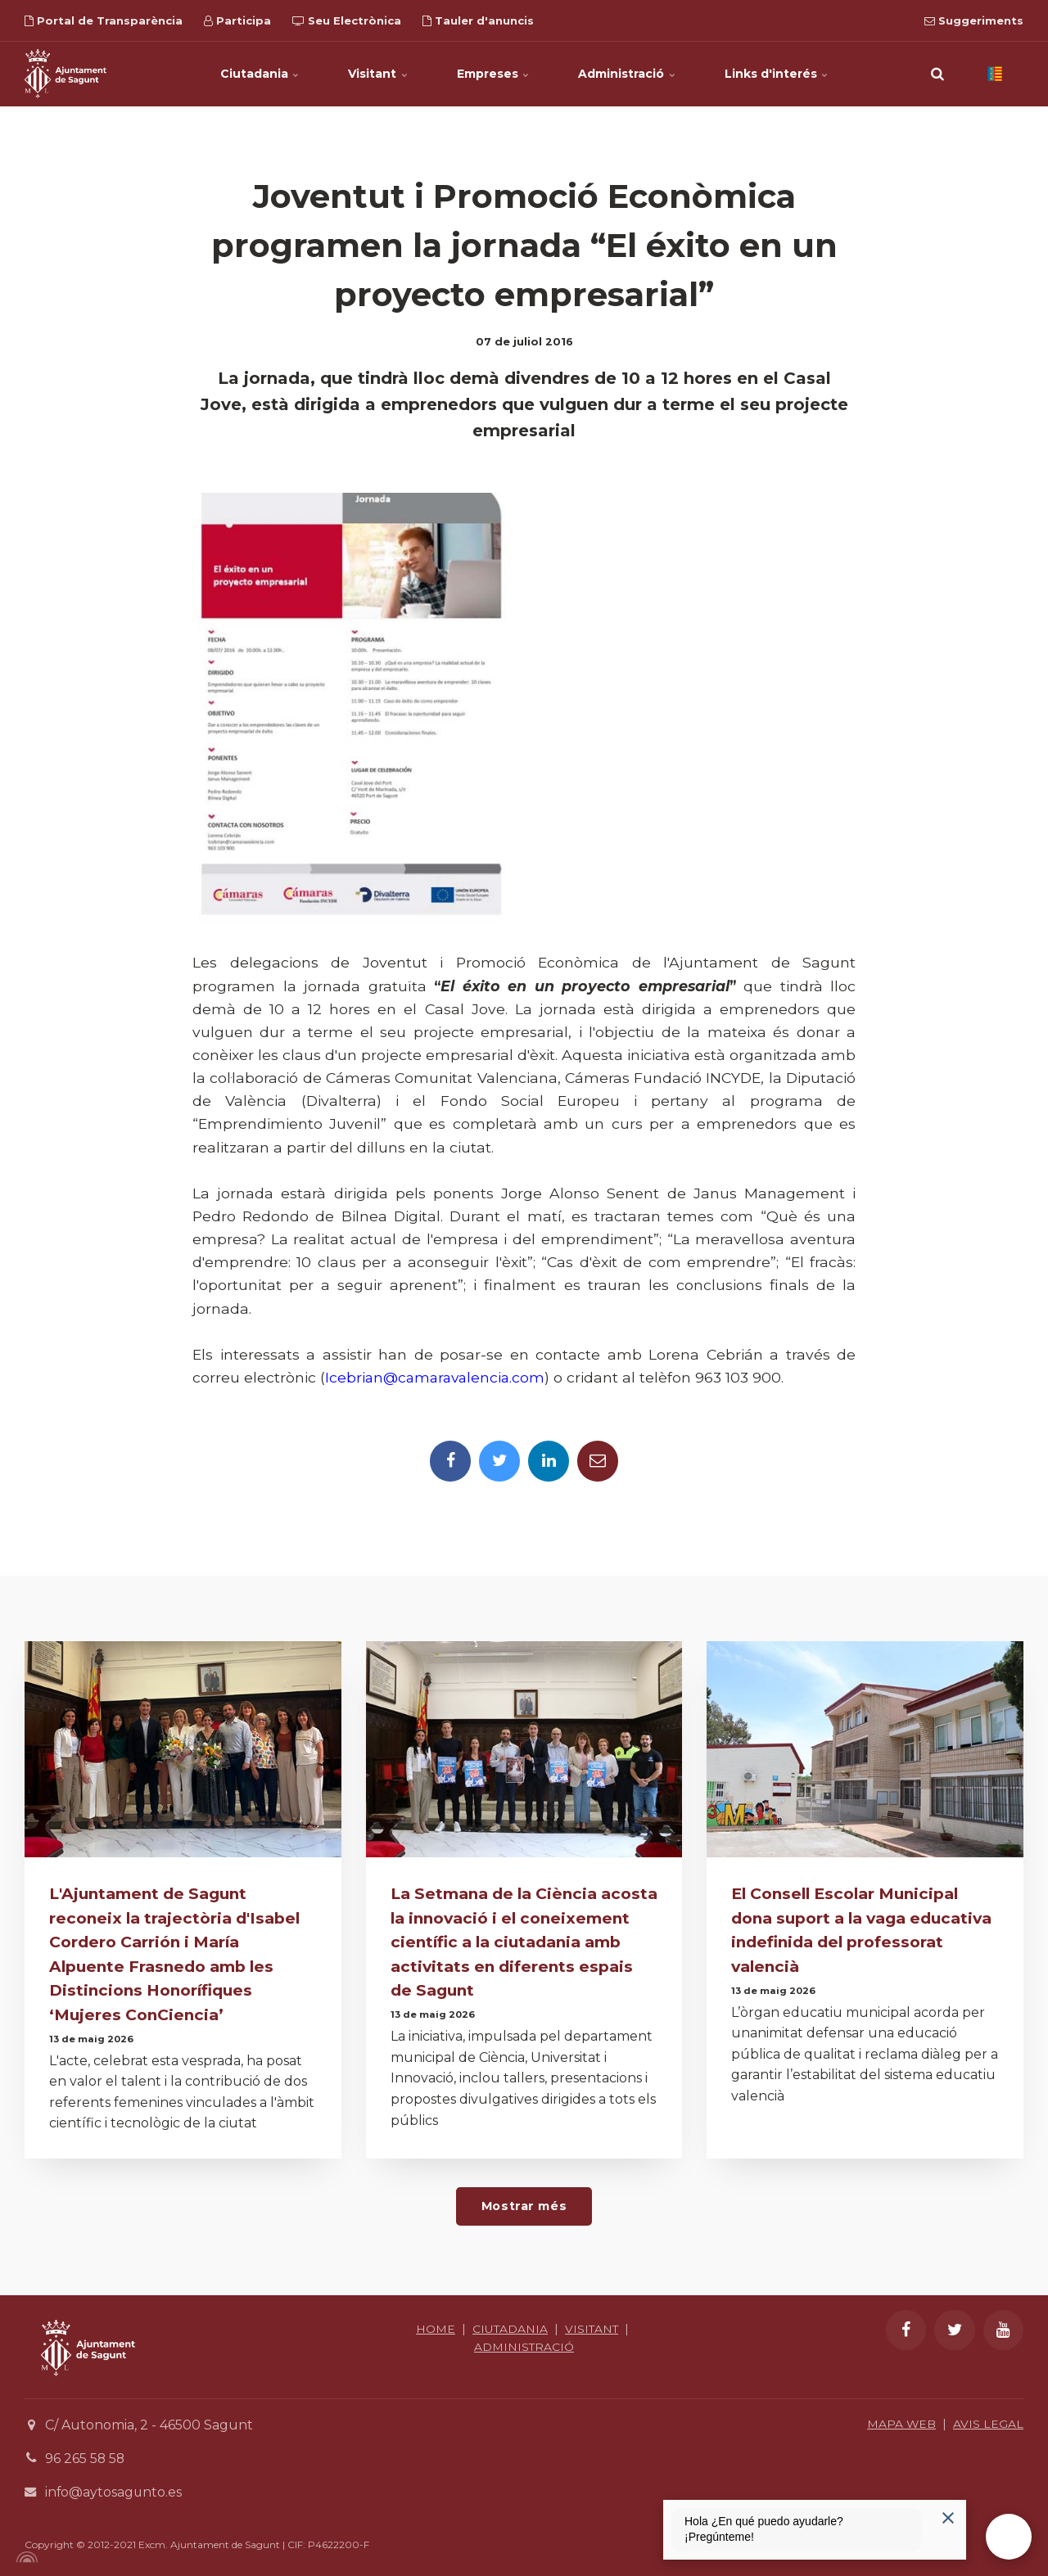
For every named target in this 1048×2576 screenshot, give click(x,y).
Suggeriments (973, 20)
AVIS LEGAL (988, 2421)
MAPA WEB (901, 2421)
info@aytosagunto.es (114, 2489)
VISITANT (592, 2326)
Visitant (378, 73)
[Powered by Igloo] (24, 2554)
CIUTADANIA (510, 2326)
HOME (434, 2326)
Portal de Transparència (104, 20)
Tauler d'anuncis (478, 20)
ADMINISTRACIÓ (524, 2344)
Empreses (493, 73)
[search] (937, 73)
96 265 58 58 (85, 2456)
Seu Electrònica (346, 20)
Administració (627, 73)
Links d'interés (777, 73)
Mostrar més (523, 2203)
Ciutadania (259, 73)
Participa (237, 20)
